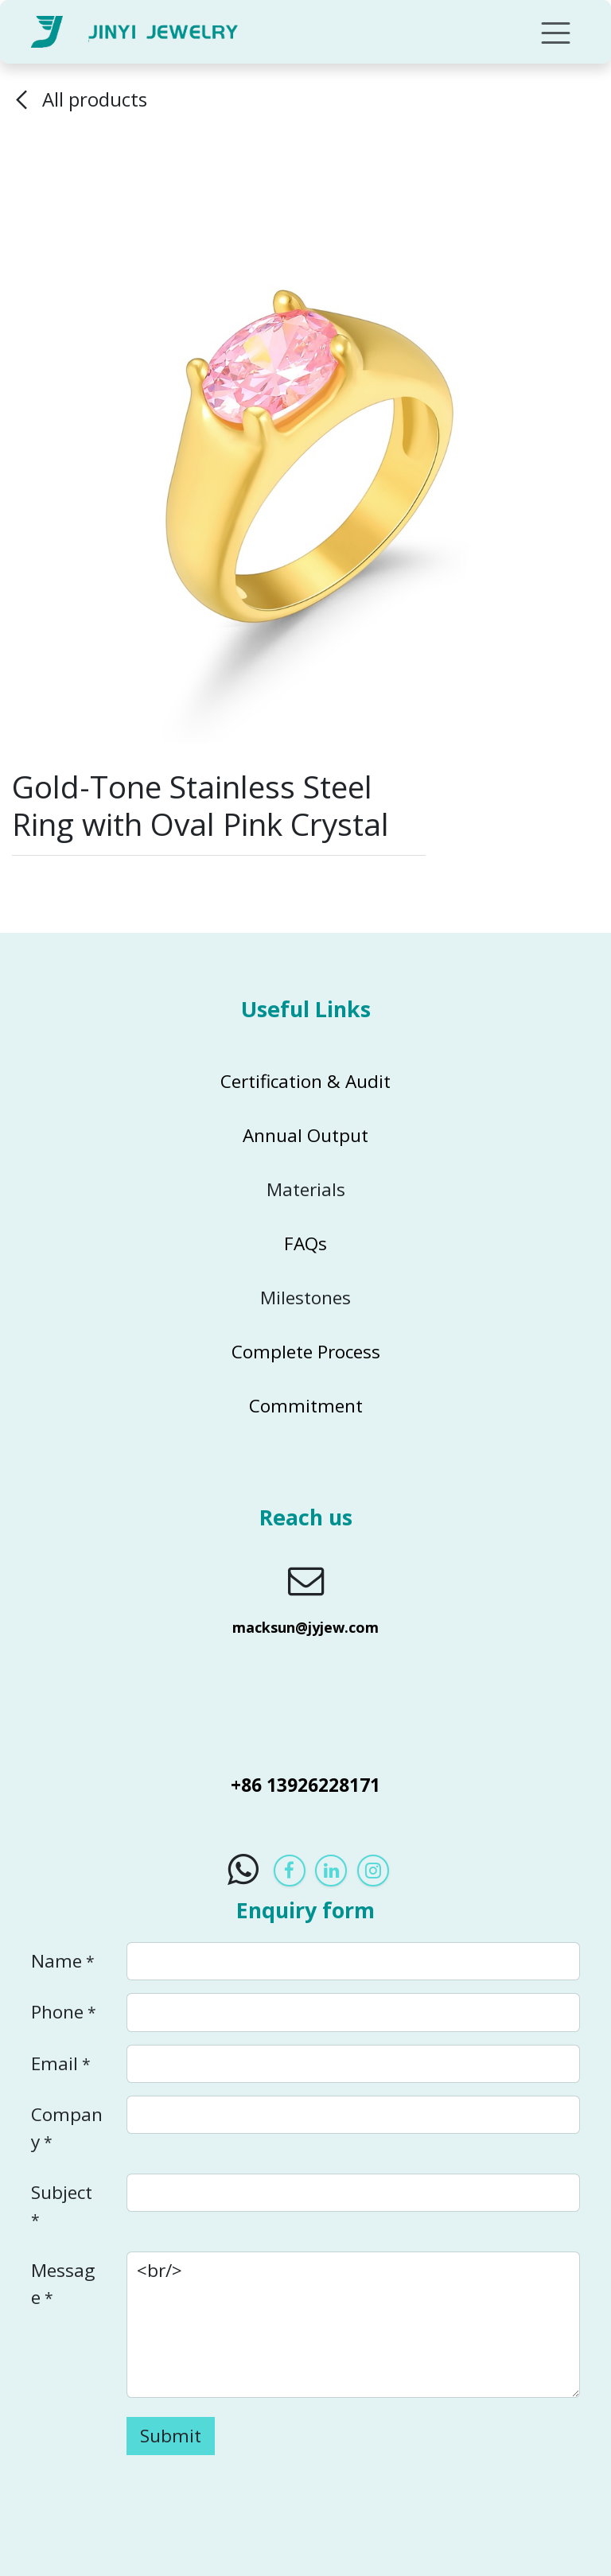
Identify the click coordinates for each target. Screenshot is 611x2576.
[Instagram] (373, 1870)
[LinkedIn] (331, 1870)
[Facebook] (290, 1870)
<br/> (353, 2325)
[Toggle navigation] (555, 31)
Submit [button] (170, 2435)
